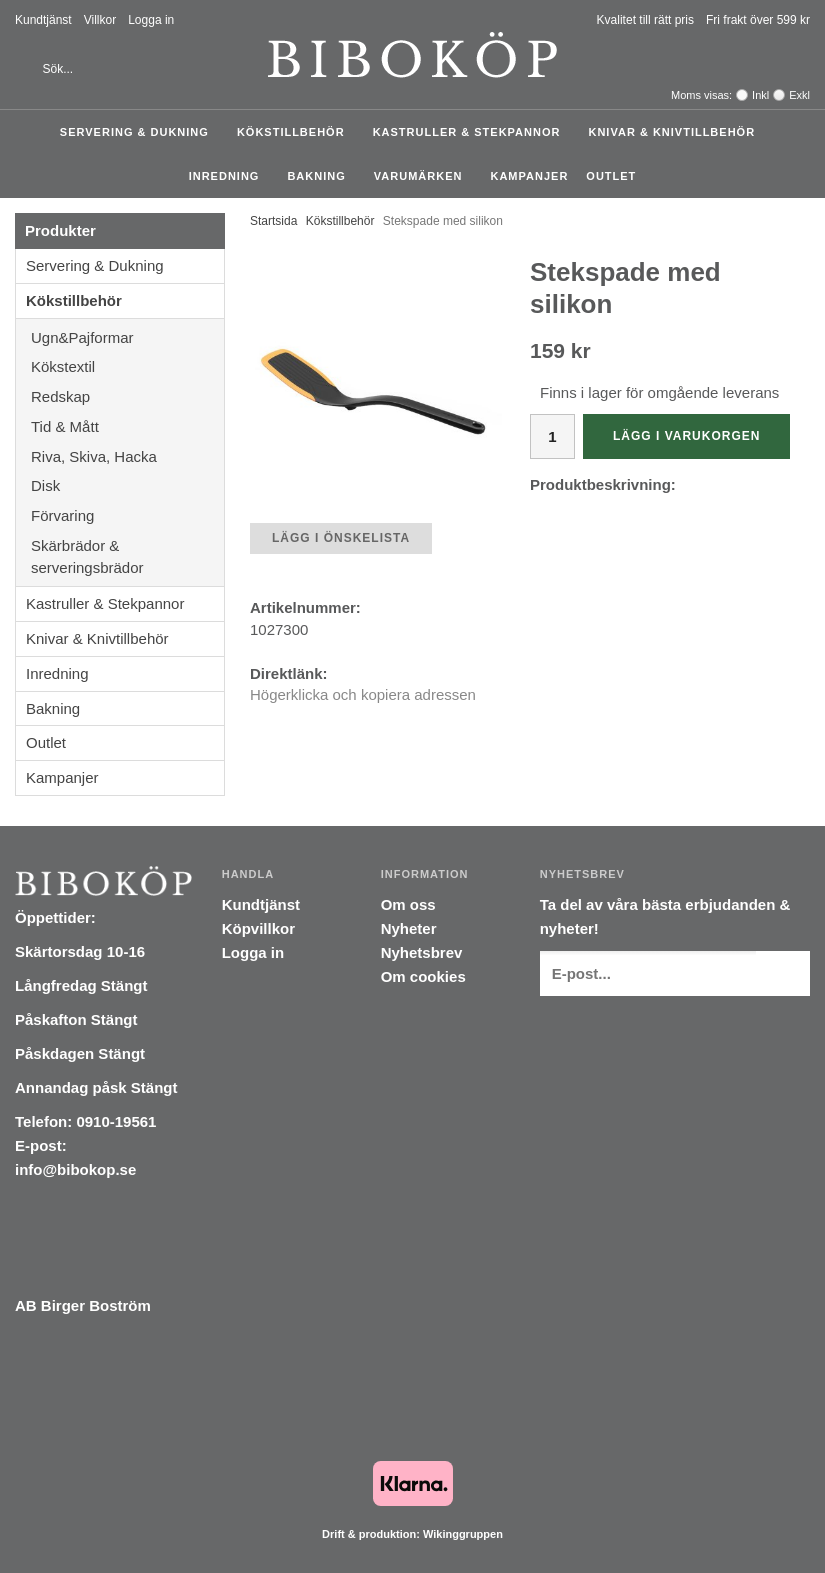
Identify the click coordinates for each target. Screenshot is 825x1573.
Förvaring (127, 515)
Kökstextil (127, 366)
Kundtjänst (43, 20)
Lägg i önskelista (341, 538)
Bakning (321, 176)
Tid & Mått (127, 426)
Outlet (611, 176)
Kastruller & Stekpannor (472, 132)
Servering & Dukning (139, 132)
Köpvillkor (258, 928)
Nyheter (409, 928)
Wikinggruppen (463, 1534)
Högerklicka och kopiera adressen (363, 694)
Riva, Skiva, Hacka (127, 456)
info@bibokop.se (75, 1169)
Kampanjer (529, 176)
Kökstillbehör (296, 132)
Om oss (408, 904)
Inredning (229, 176)
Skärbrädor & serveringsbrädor (127, 556)
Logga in (151, 20)
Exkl (799, 95)
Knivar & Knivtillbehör (676, 132)
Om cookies (423, 976)
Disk (127, 485)
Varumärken (423, 176)
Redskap (127, 396)
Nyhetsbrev (422, 952)
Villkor (100, 20)
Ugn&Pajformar (127, 337)
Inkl (760, 95)
